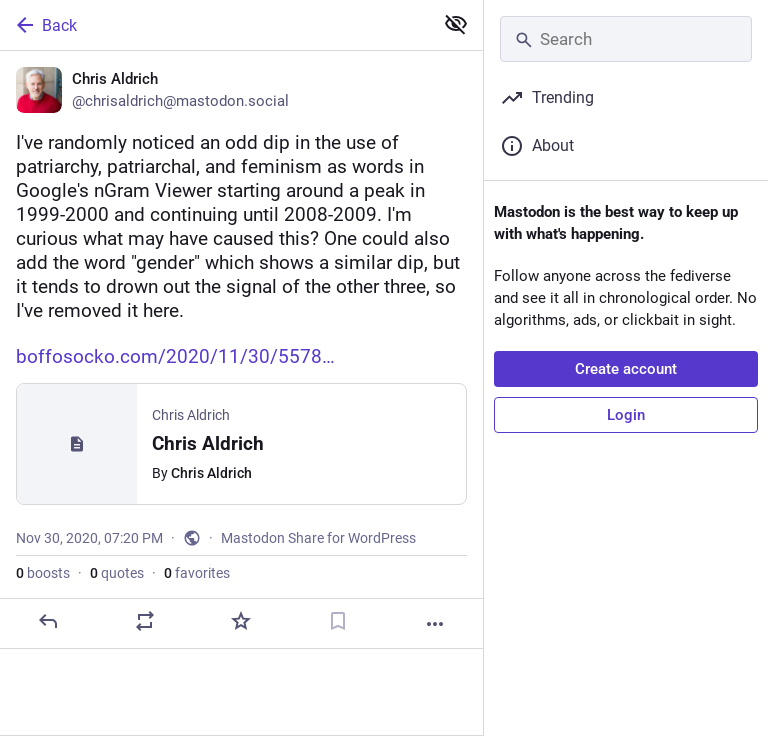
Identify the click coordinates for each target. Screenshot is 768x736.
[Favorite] (241, 621)
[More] (435, 624)
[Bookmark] (338, 621)
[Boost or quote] (145, 621)
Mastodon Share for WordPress (318, 538)
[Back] (214, 25)
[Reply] (48, 621)
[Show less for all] (456, 24)
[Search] (626, 39)
